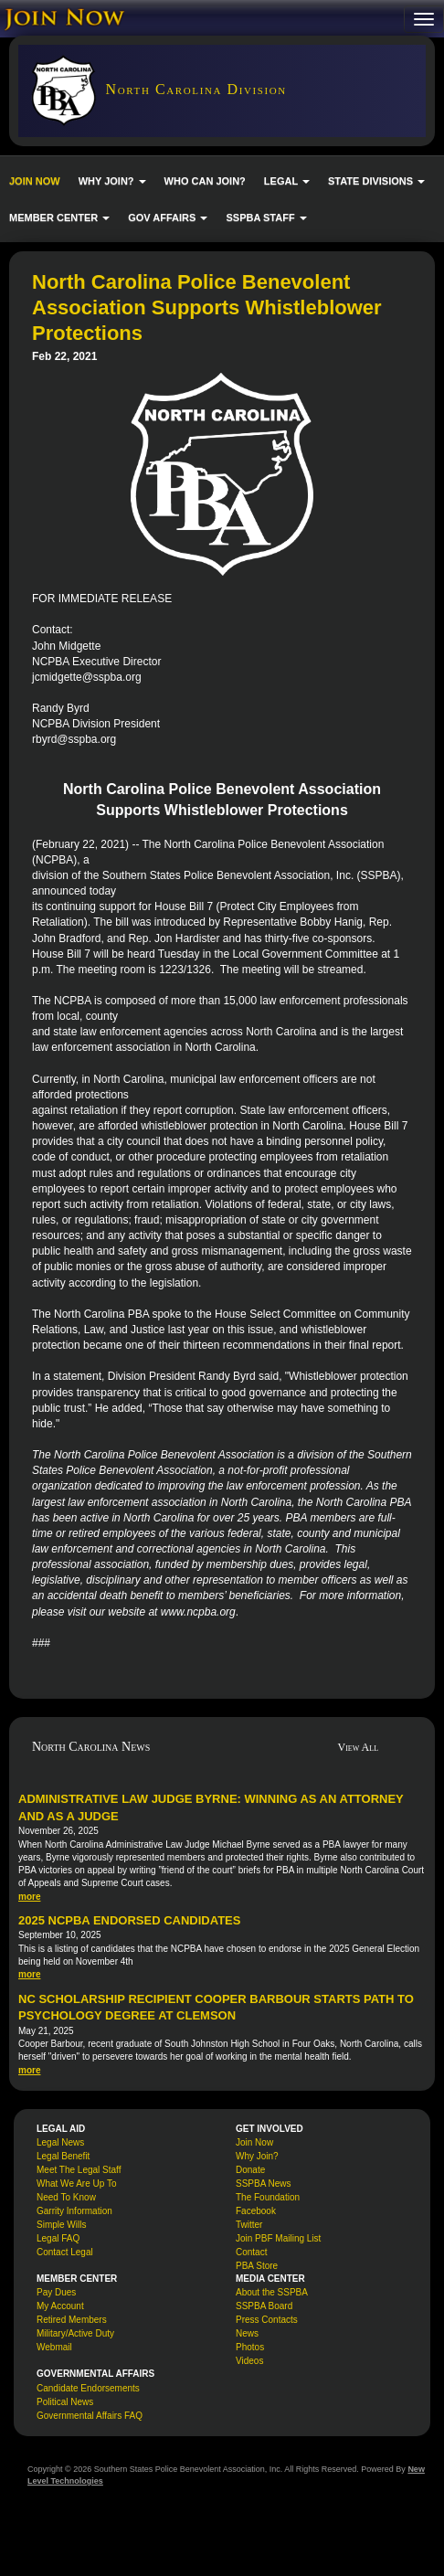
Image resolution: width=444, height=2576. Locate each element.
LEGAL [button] (287, 180)
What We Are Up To (76, 2183)
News (247, 2333)
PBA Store (257, 2266)
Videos (249, 2361)
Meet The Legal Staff (79, 2170)
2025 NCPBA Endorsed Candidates (129, 1920)
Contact (251, 2252)
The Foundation (268, 2197)
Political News (65, 2402)
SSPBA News (263, 2183)
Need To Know (66, 2197)
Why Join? (257, 2156)
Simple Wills (61, 2225)
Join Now (254, 2142)
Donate (250, 2170)
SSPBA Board (264, 2306)
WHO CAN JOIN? (205, 180)
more (29, 1897)
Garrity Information (74, 2211)
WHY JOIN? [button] (112, 180)
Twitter (249, 2225)
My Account (60, 2306)
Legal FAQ (58, 2238)
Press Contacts (267, 2320)
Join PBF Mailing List (278, 2238)
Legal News (60, 2142)
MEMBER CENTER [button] (59, 217)
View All (358, 1747)
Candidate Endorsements (88, 2388)
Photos (250, 2347)
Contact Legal (65, 2252)
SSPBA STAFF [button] (266, 217)
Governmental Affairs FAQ (90, 2416)
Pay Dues (56, 2292)
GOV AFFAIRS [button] (167, 217)
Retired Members (72, 2320)
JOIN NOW (34, 180)
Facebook (256, 2211)
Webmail (54, 2347)
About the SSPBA (272, 2292)
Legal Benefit (63, 2156)
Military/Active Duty (75, 2333)
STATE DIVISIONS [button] (376, 180)
